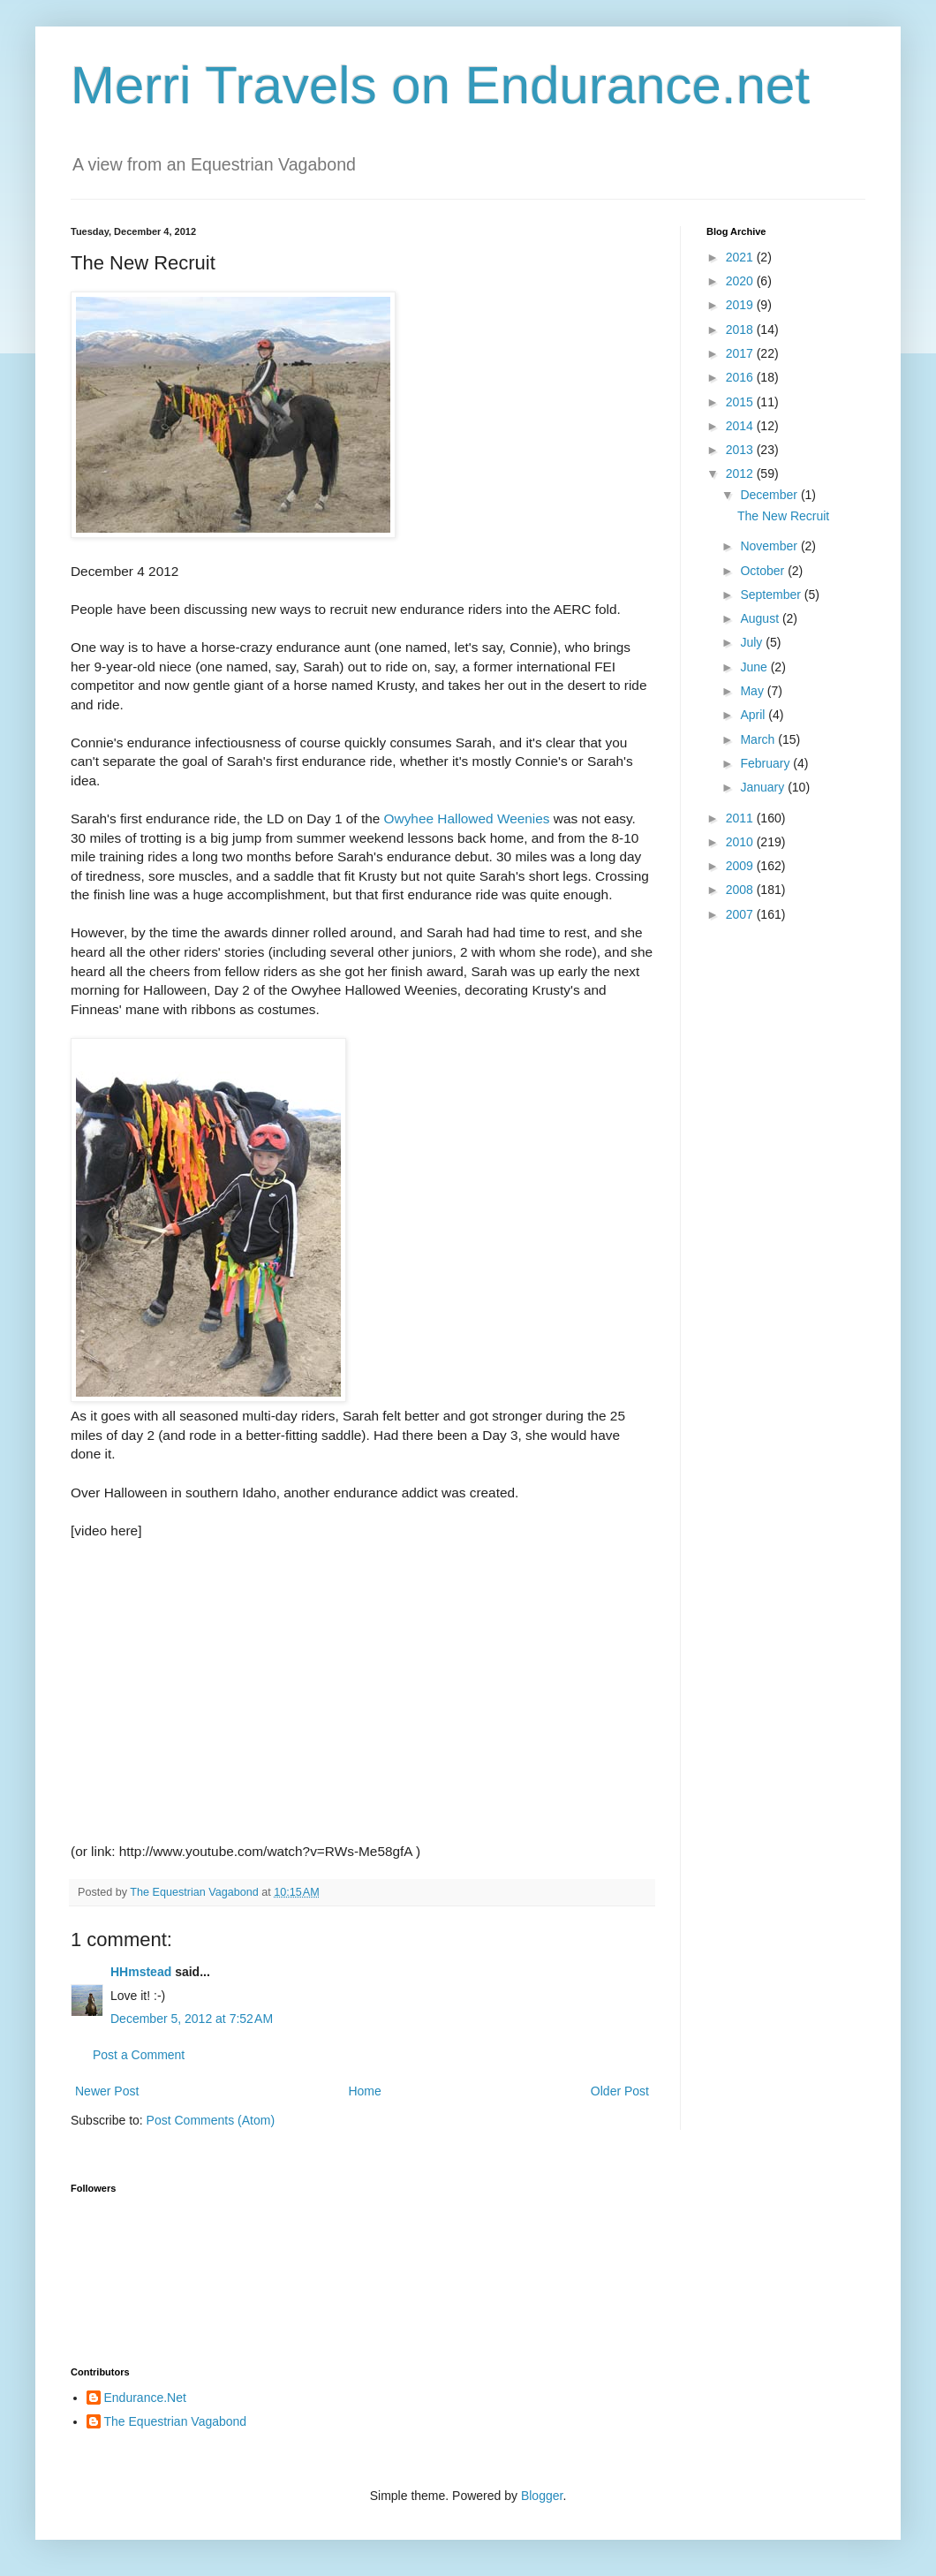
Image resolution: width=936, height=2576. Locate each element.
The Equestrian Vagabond (175, 2421)
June (755, 667)
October (764, 571)
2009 (741, 866)
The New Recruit (783, 516)
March (759, 739)
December (770, 495)
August (760, 618)
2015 (741, 402)
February (766, 763)
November (770, 546)
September (772, 594)
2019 (741, 305)
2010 (741, 842)
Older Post (620, 2091)
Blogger (541, 2496)
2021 (741, 257)
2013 (741, 450)
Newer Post (107, 2091)
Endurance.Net (145, 2397)
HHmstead (140, 1972)
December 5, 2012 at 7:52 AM (191, 2019)
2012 (741, 473)
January (764, 787)
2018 (741, 329)
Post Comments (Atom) (211, 2120)
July (753, 642)
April (754, 715)
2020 (741, 281)
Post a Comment (139, 2055)
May (753, 691)
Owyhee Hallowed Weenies (467, 818)
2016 (741, 377)
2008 (741, 890)
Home (364, 2091)
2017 (741, 353)
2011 (741, 818)
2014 (741, 426)
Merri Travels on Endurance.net (440, 85)
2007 (741, 914)
